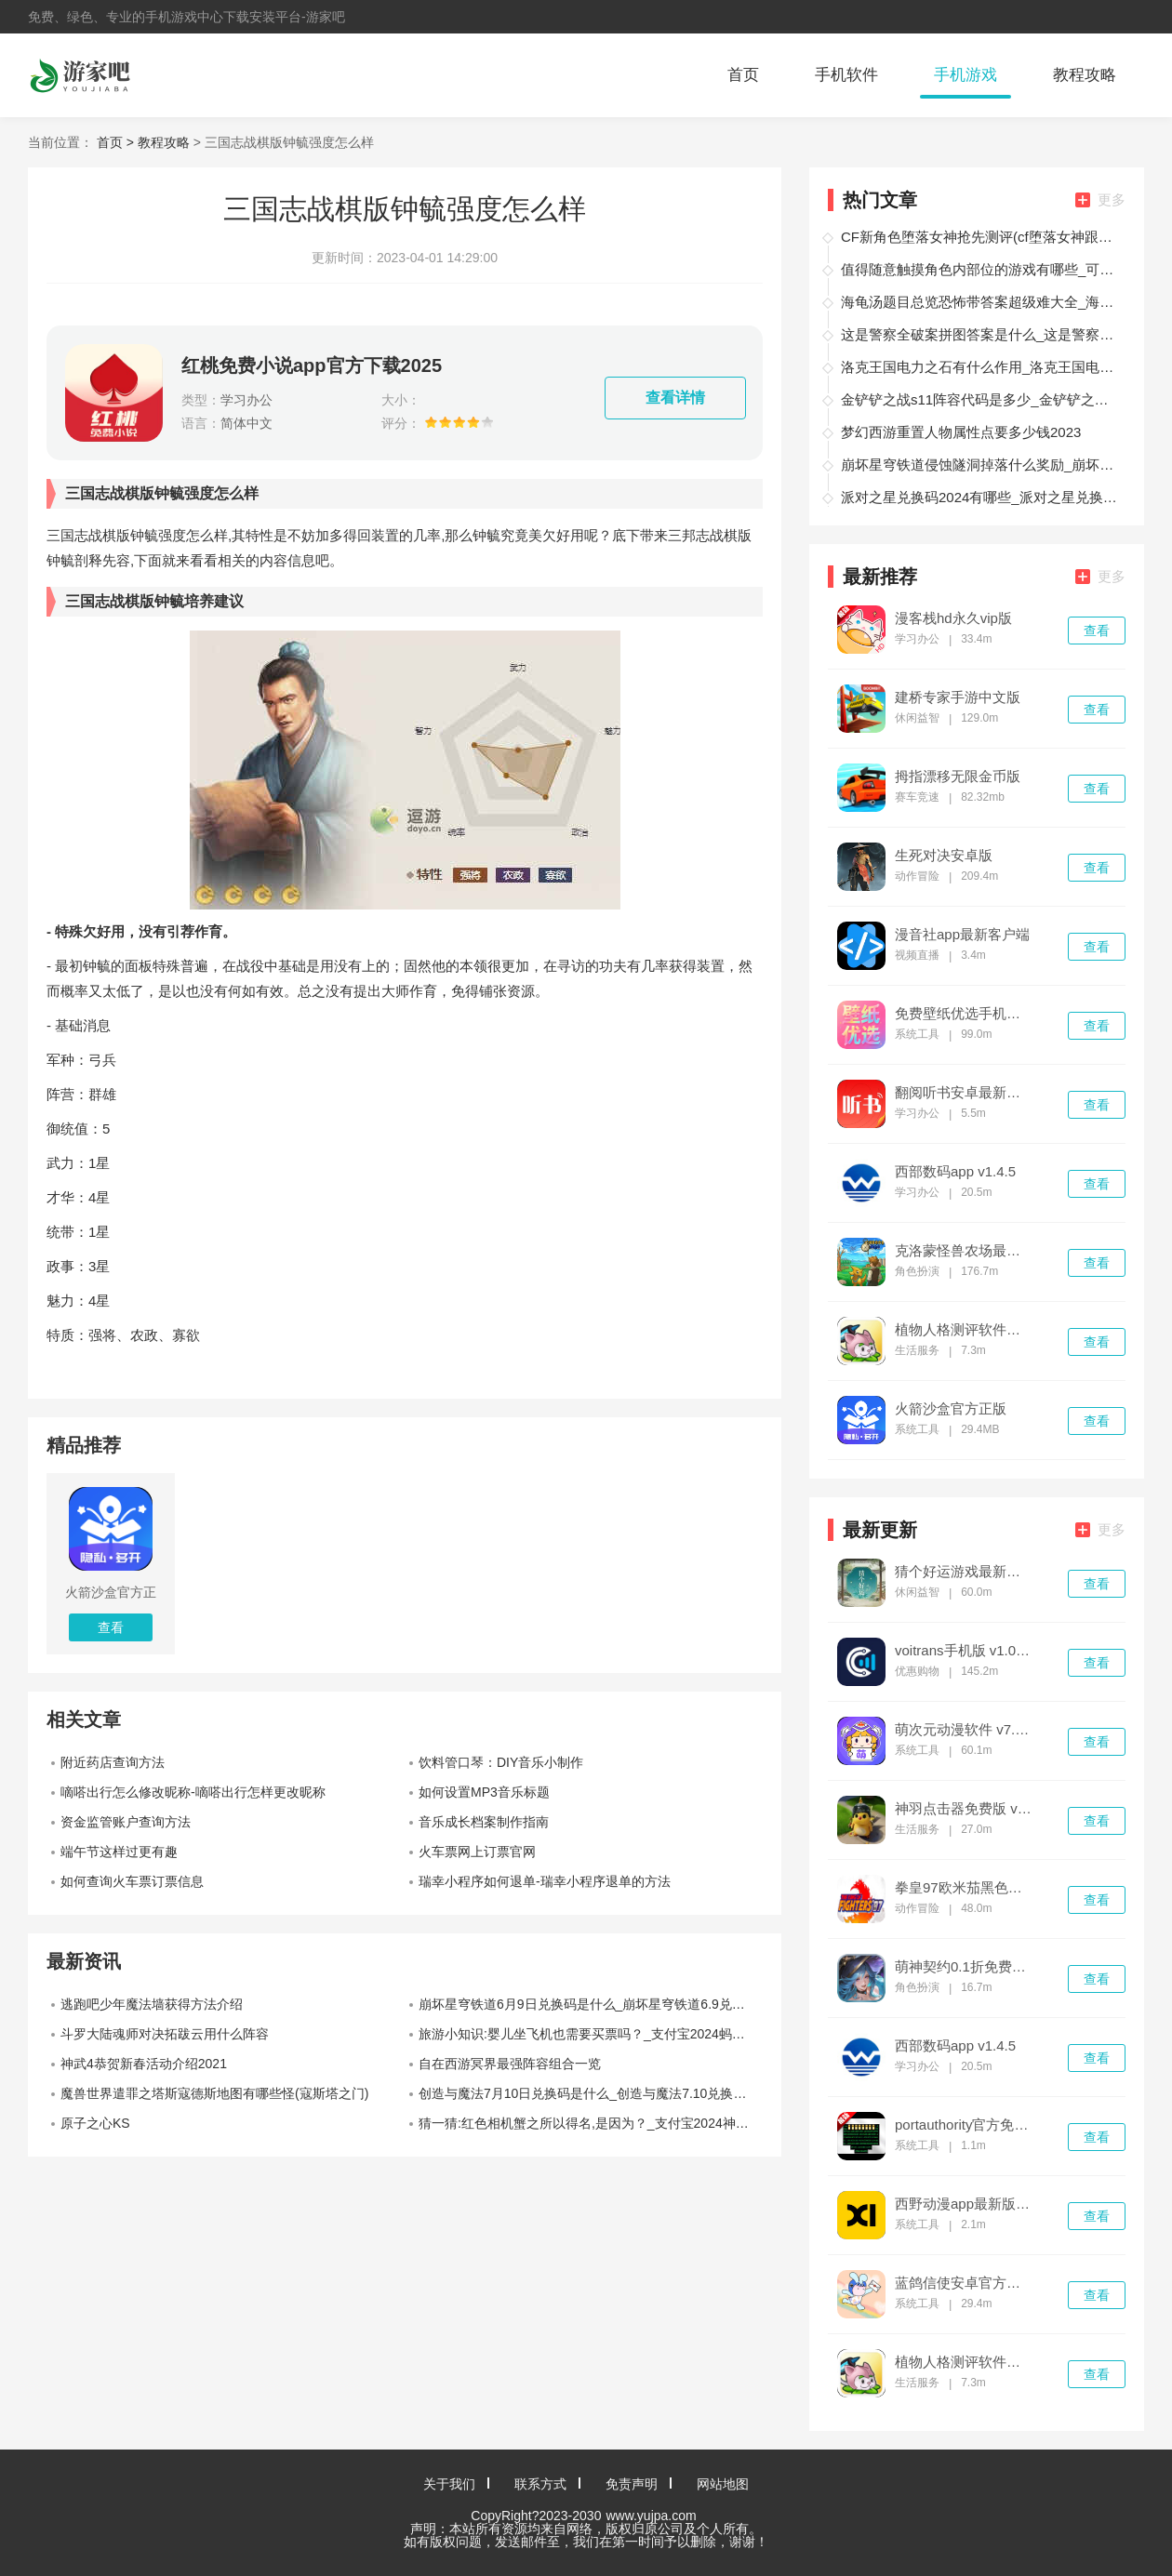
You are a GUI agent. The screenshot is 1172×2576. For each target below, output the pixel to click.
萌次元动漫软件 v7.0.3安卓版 (963, 1729)
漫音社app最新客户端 (962, 934)
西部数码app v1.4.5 (955, 1171)
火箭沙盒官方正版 (950, 1408)
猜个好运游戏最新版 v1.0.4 (963, 1571)
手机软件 (846, 75)
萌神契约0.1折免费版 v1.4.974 (963, 1966)
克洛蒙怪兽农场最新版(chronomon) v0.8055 (963, 1250)
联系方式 (540, 2483)
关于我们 (449, 2483)
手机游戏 (965, 75)
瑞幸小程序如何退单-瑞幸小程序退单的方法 (545, 1881)
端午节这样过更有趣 (119, 1851)
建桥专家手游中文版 (957, 697)
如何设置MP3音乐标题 (484, 1792)
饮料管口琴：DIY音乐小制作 (501, 1762)
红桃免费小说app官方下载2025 (311, 365)
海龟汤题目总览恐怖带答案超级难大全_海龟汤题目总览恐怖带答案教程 (980, 302)
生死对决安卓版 (943, 855)
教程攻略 (1084, 75)
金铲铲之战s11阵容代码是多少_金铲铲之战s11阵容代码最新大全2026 (980, 399)
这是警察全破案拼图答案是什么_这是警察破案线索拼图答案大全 (980, 334)
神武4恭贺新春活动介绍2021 (143, 2063)
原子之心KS (95, 2123)
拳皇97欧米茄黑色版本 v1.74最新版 (963, 1887)
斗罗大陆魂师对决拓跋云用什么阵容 (164, 2033)
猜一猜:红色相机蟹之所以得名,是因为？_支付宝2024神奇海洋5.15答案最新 (591, 2123)
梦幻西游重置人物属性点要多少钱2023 (961, 432)
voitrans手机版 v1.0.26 (963, 1650)
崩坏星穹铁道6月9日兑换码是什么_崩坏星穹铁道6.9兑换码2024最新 (591, 2004)
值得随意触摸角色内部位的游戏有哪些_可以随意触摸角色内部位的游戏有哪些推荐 (980, 269)
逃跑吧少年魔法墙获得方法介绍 (151, 2004)
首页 (743, 75)
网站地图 (723, 2483)
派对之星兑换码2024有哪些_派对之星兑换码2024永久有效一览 (980, 497)
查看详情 (675, 397)
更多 (1100, 199)
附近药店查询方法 (112, 1762)
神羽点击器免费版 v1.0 (963, 1808)
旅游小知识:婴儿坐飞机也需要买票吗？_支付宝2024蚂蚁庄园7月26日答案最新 (591, 2033)
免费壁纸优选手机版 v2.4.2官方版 (963, 1013)
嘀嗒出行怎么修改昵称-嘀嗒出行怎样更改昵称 (193, 1792)
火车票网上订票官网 (477, 1851)
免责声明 (632, 2483)
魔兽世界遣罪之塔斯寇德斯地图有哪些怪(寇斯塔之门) (214, 2093)
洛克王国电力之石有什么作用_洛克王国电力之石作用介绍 (980, 367)
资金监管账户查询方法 (125, 1821)
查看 (1097, 630)
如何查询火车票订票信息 (132, 1881)
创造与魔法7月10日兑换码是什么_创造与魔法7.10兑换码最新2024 (591, 2093)
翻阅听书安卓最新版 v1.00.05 (963, 1092)
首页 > (117, 142)
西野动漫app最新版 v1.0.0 (963, 2204)
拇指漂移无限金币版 (957, 776)
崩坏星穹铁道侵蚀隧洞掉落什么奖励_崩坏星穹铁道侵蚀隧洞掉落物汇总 (980, 464)
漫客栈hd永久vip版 (953, 618)
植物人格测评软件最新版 (963, 1329)
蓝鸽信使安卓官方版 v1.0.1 (963, 2283)
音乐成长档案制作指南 (484, 1821)
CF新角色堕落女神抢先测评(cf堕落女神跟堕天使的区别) (980, 237)
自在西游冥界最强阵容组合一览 (510, 2063)
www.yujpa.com (651, 2515)
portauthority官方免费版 (963, 2125)
